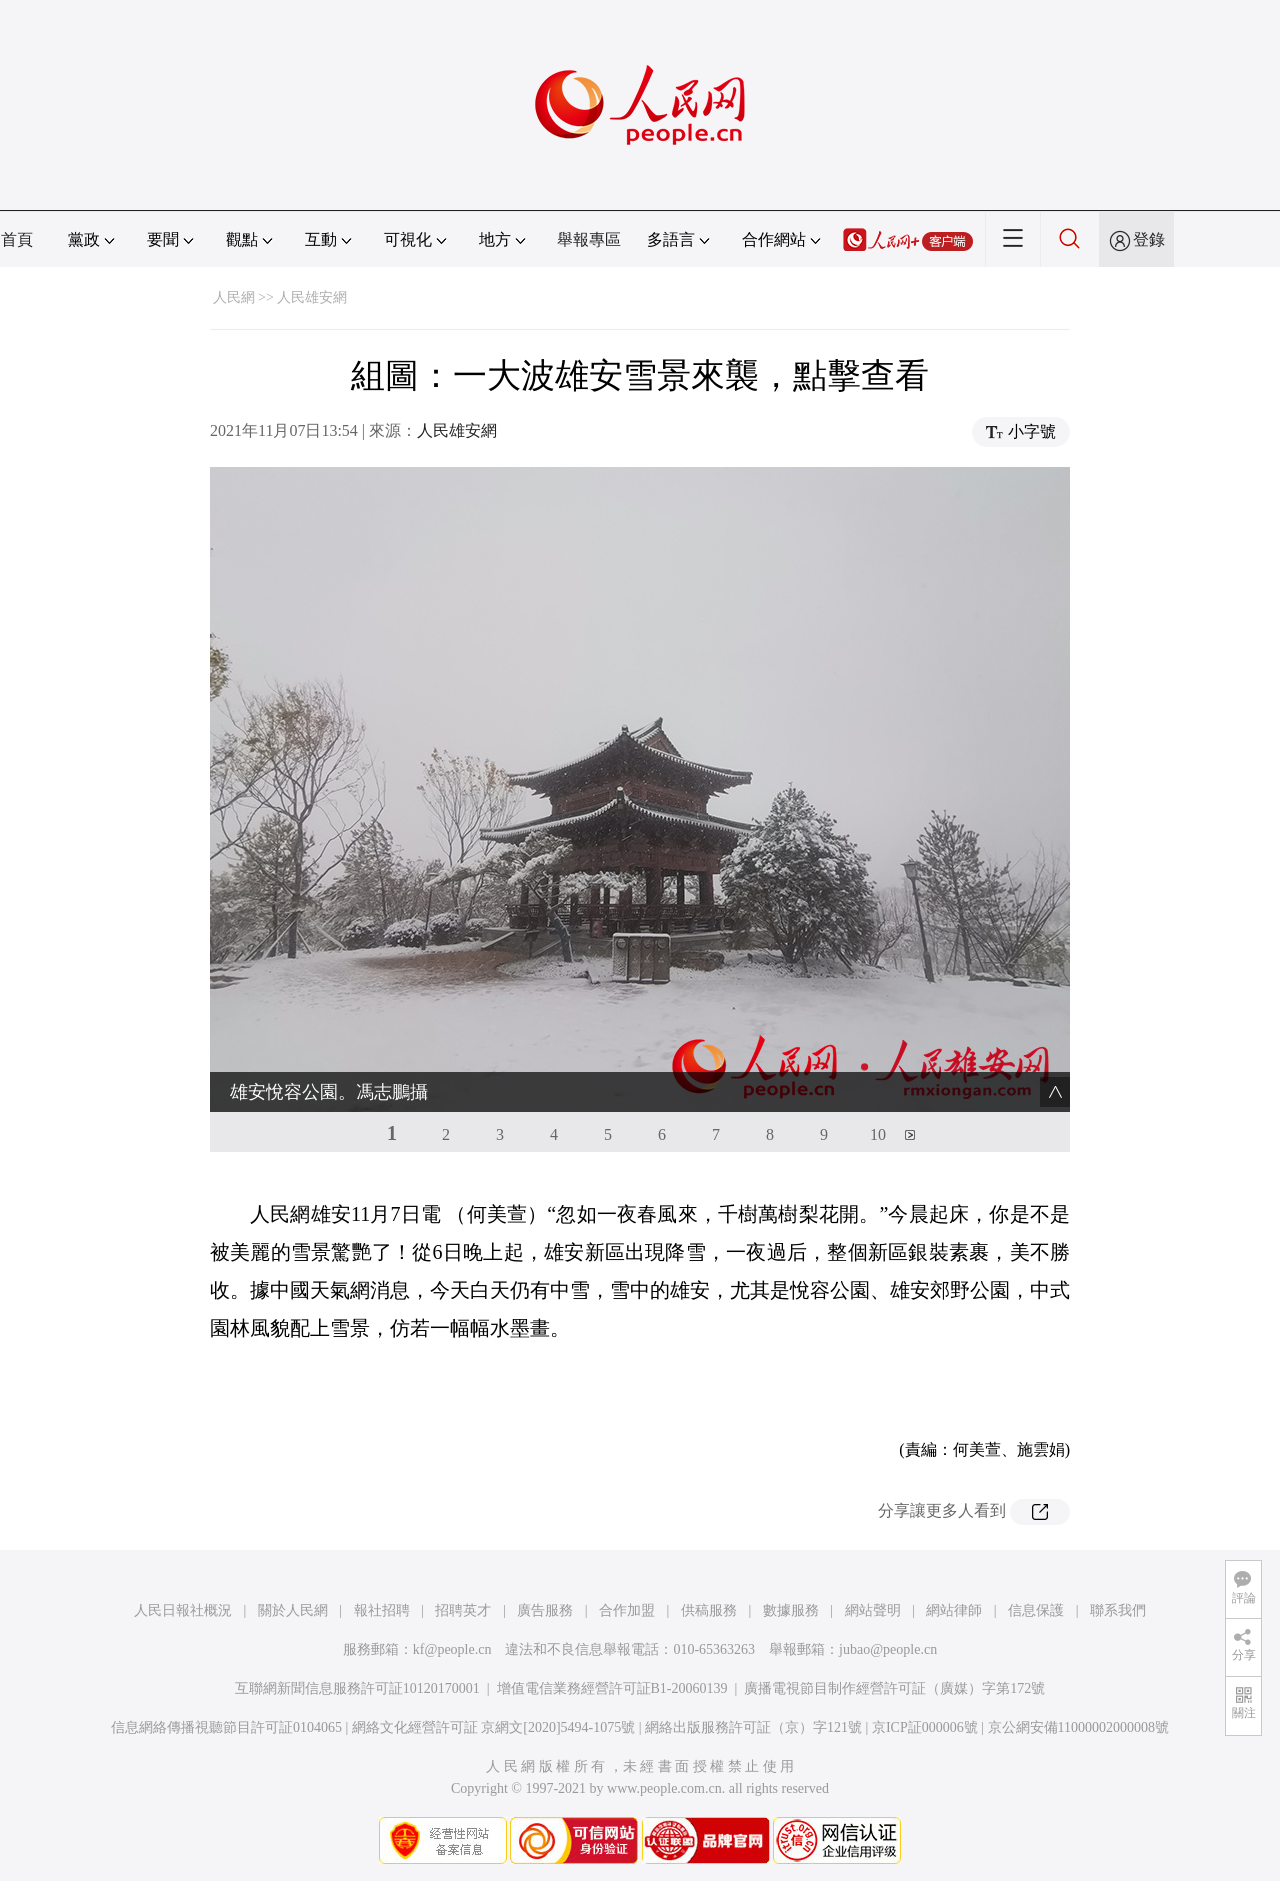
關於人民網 (293, 1610)
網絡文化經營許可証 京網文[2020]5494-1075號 (494, 1727)
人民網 (234, 297)
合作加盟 (627, 1610)
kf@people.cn (452, 1649)
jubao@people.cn (888, 1649)
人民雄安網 (312, 297)
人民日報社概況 (183, 1610)
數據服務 (791, 1610)
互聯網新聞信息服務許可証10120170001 (357, 1688)
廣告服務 (545, 1610)
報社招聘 (382, 1610)
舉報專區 (589, 239)
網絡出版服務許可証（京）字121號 (753, 1727)
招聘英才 (463, 1610)
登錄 (1149, 239)
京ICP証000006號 (925, 1727)
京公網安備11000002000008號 (1078, 1727)
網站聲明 (873, 1610)
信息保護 (1036, 1610)
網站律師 (954, 1610)
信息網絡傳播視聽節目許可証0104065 (226, 1727)
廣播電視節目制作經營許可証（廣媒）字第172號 (894, 1688)
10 (878, 1134)
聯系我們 (1118, 1610)
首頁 (17, 239)
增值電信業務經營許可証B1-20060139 (612, 1688)
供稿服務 (709, 1610)
